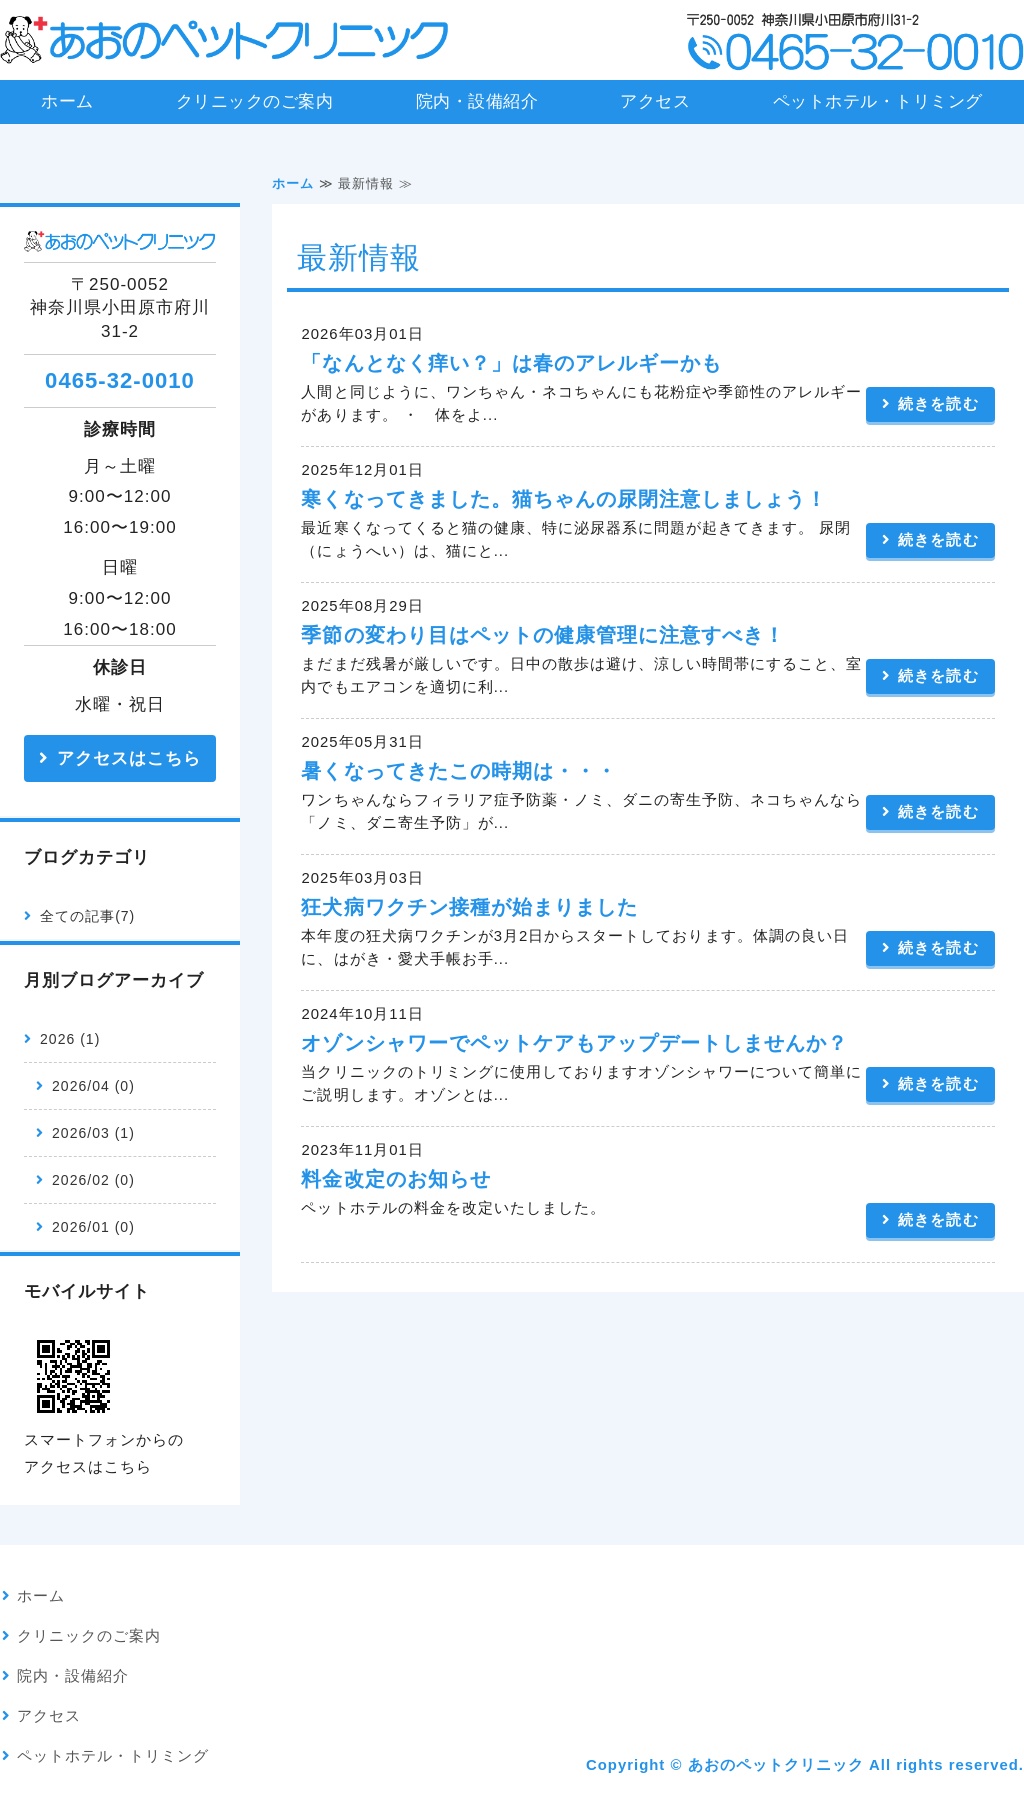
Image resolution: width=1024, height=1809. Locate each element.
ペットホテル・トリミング (878, 101)
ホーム (67, 101)
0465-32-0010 (120, 380)
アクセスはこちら (129, 758)
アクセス (655, 101)
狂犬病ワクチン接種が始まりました (469, 907)
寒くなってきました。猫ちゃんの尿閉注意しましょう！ (564, 499)
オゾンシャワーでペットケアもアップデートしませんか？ (574, 1043)
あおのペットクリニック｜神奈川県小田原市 (225, 40)
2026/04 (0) (93, 1086)
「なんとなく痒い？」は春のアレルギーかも (511, 363)
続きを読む (938, 404)
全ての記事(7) (87, 916)
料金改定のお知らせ (395, 1179)
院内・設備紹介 (477, 101)
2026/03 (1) (93, 1133)
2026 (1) (70, 1039)
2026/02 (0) (93, 1180)
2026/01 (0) (93, 1227)
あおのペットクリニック (776, 1765)
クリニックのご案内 (255, 101)
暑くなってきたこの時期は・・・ (458, 771)
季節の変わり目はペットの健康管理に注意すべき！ (542, 635)
